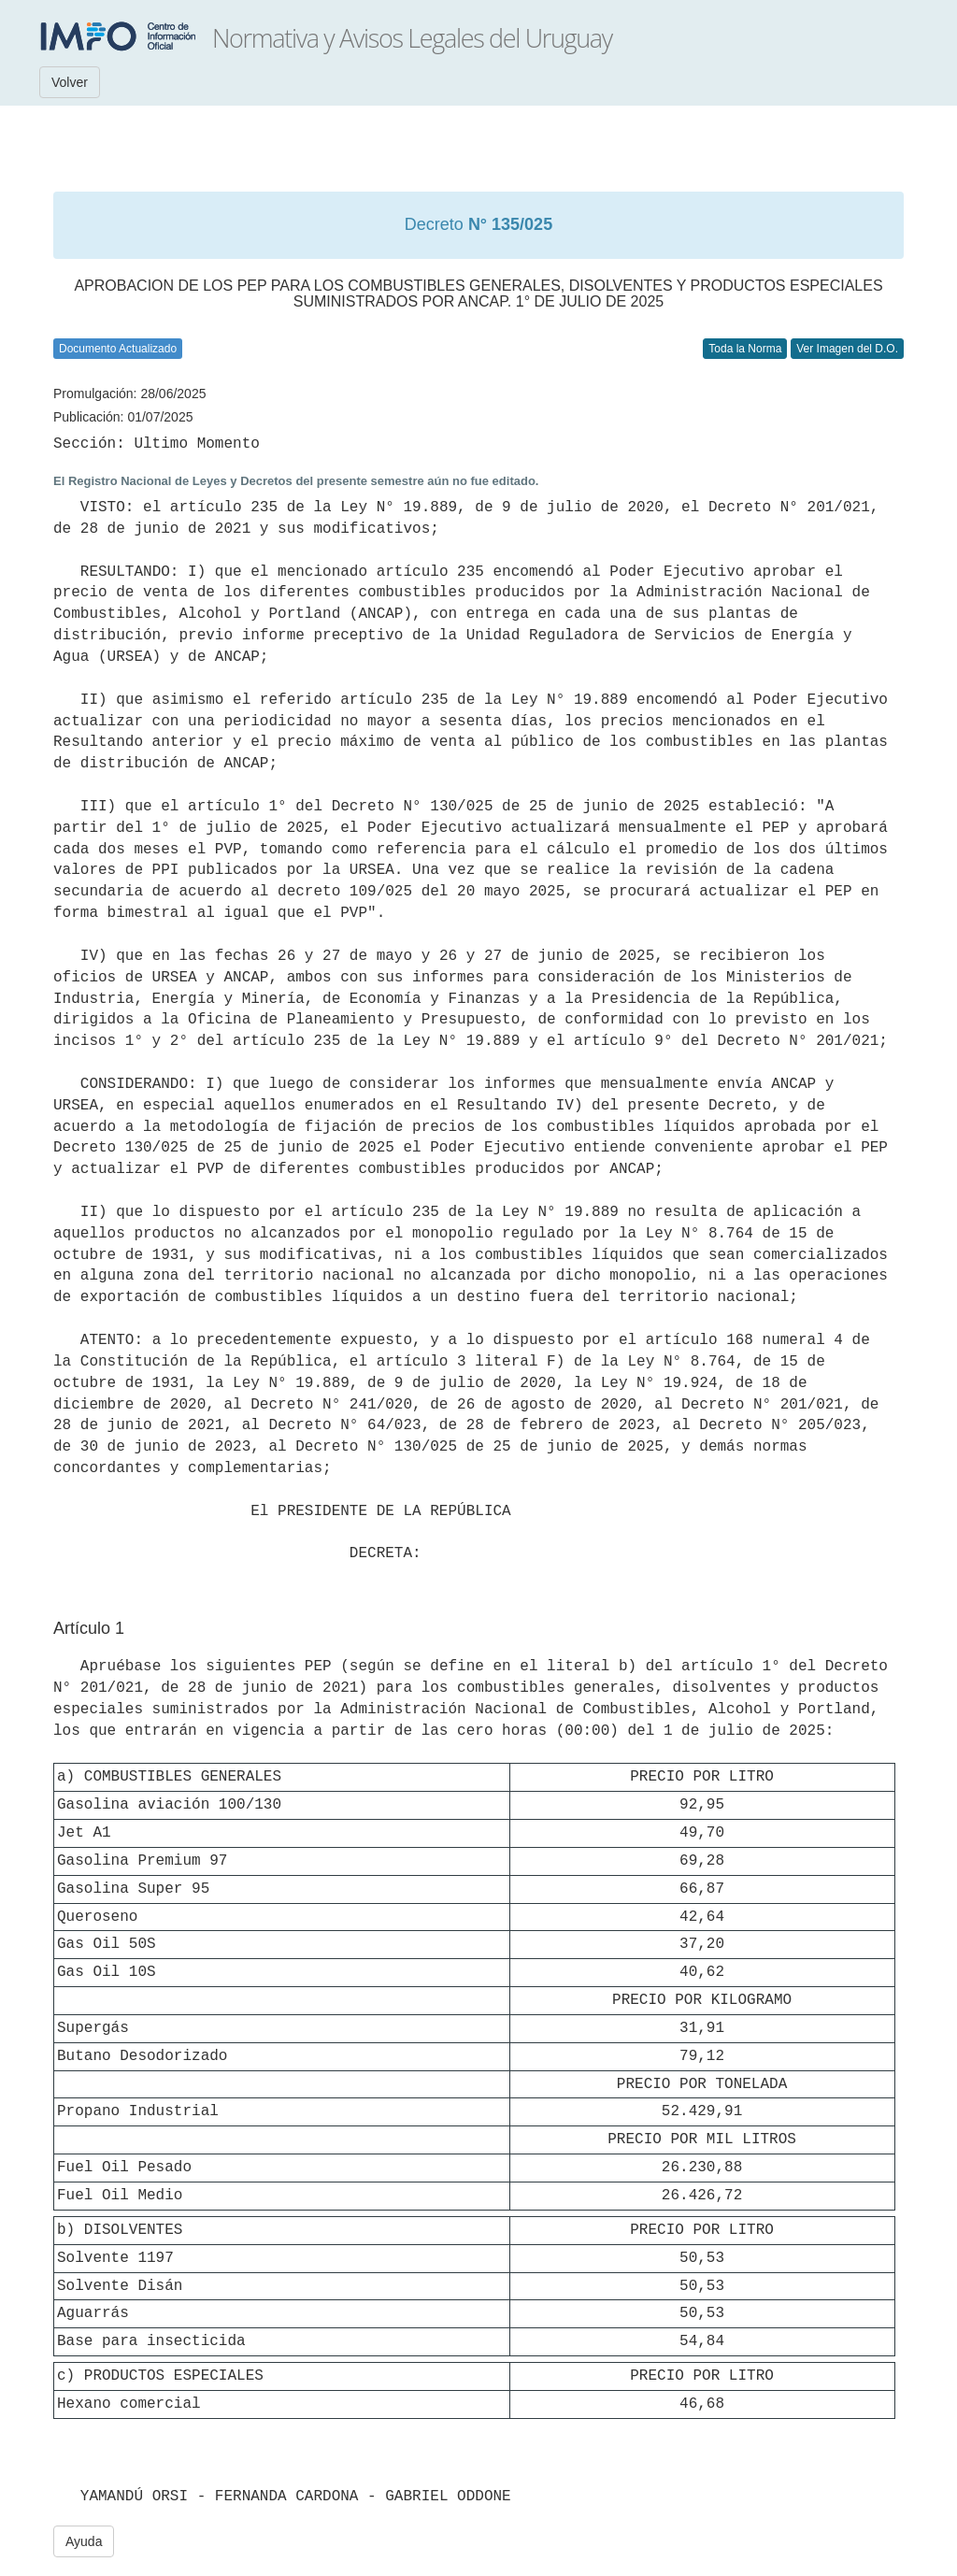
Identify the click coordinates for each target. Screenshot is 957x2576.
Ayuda (83, 2541)
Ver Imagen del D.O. (847, 348)
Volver (69, 82)
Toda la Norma (744, 348)
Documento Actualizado (118, 348)
